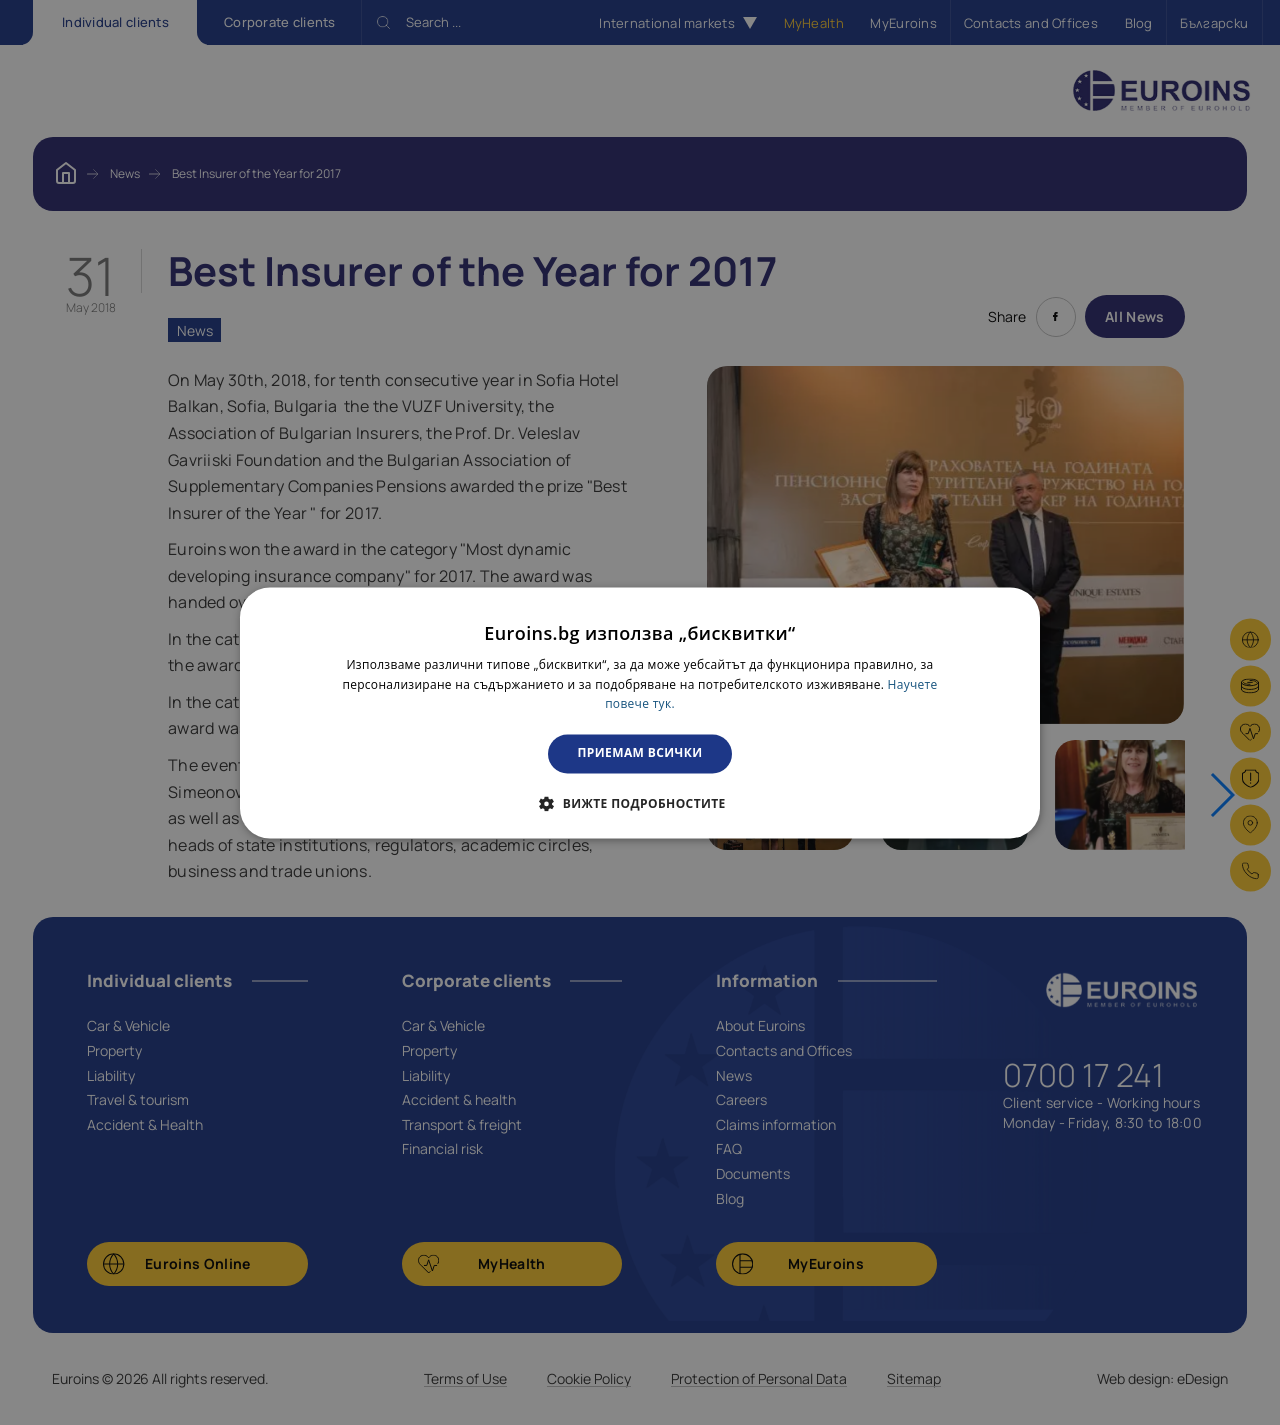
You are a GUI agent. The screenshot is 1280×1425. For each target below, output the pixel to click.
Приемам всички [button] (640, 753)
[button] (639, 803)
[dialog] (640, 712)
